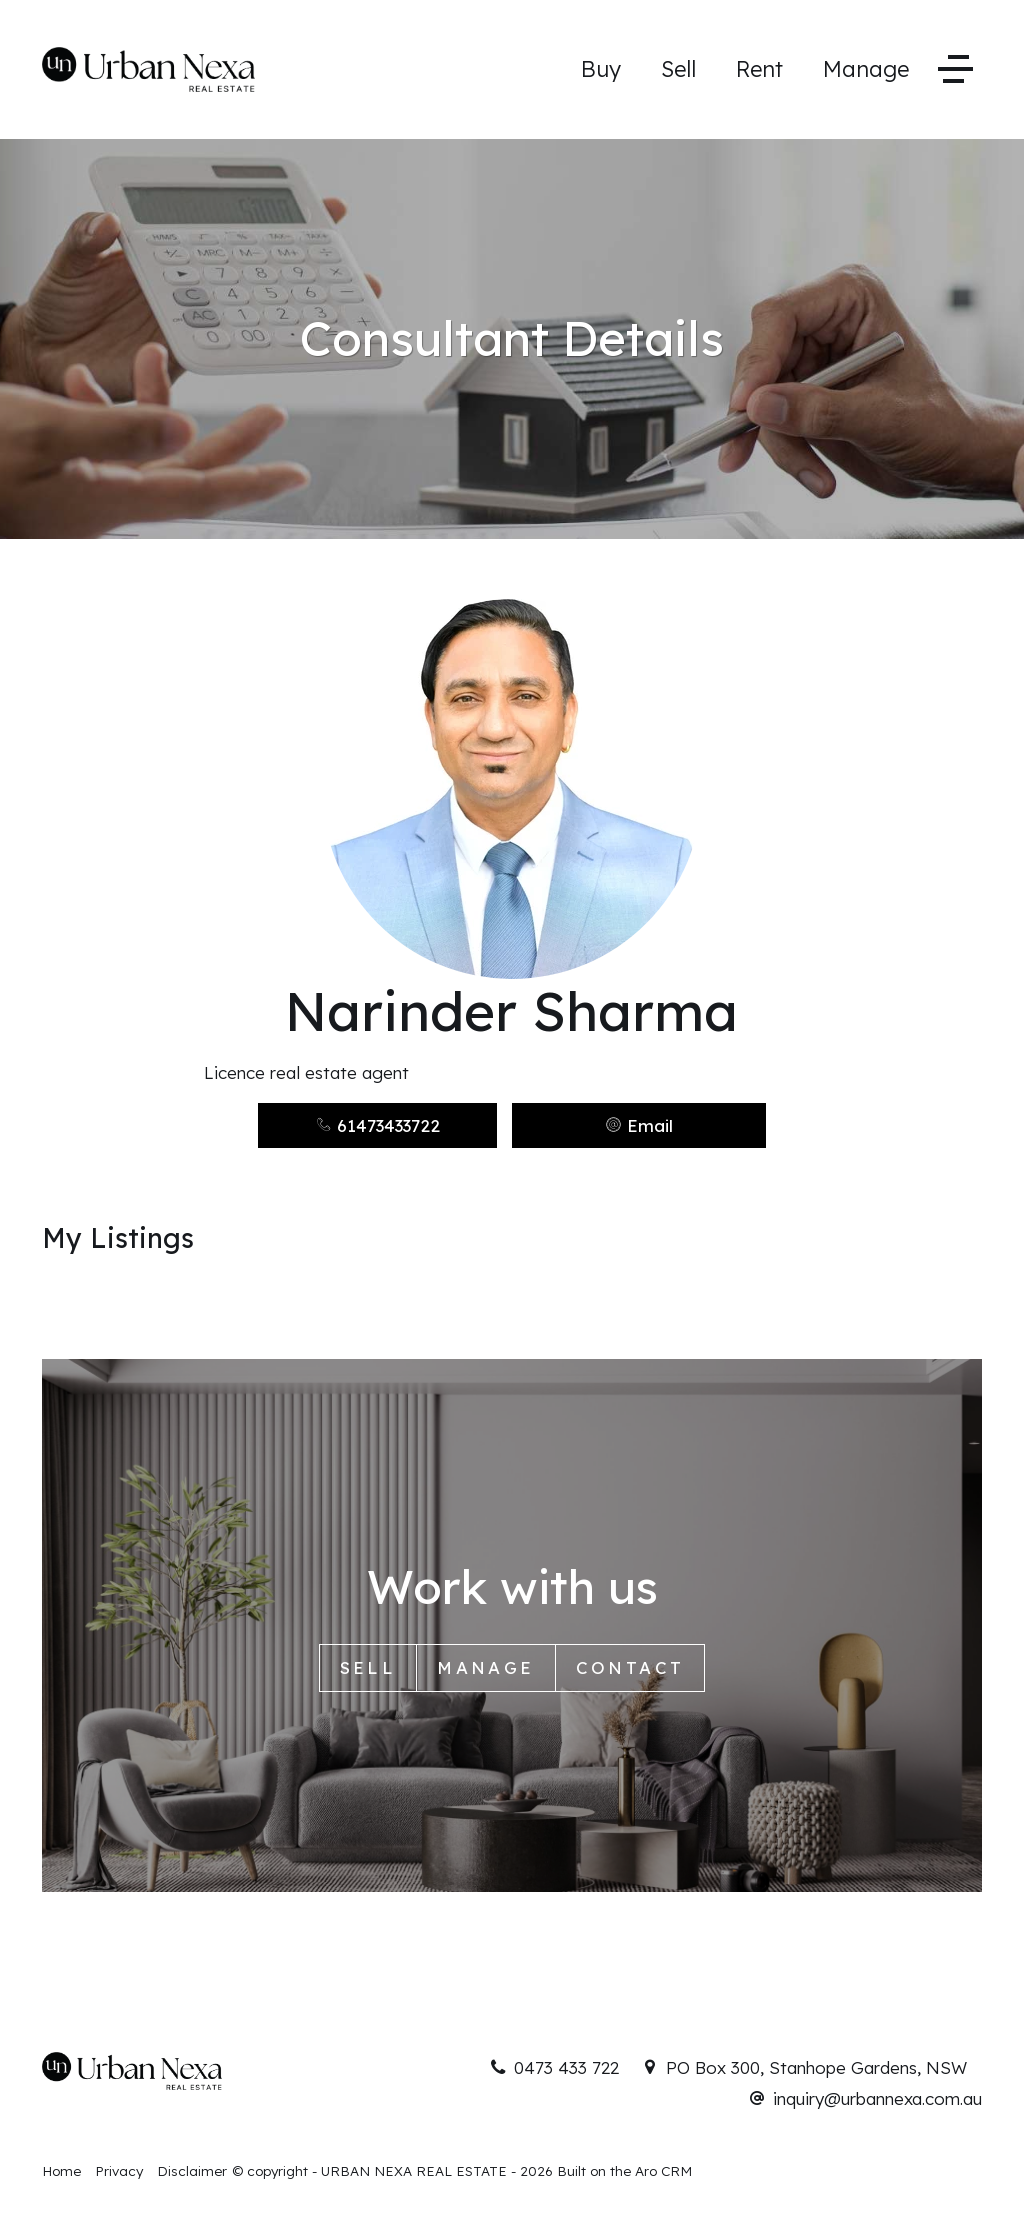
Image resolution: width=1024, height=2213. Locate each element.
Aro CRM (663, 2170)
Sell (678, 69)
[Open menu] (955, 69)
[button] (639, 1125)
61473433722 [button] (377, 1125)
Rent (759, 69)
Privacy (119, 2170)
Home (61, 2170)
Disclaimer (192, 2170)
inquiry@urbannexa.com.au (877, 2098)
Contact (630, 1667)
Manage (866, 69)
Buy (601, 69)
